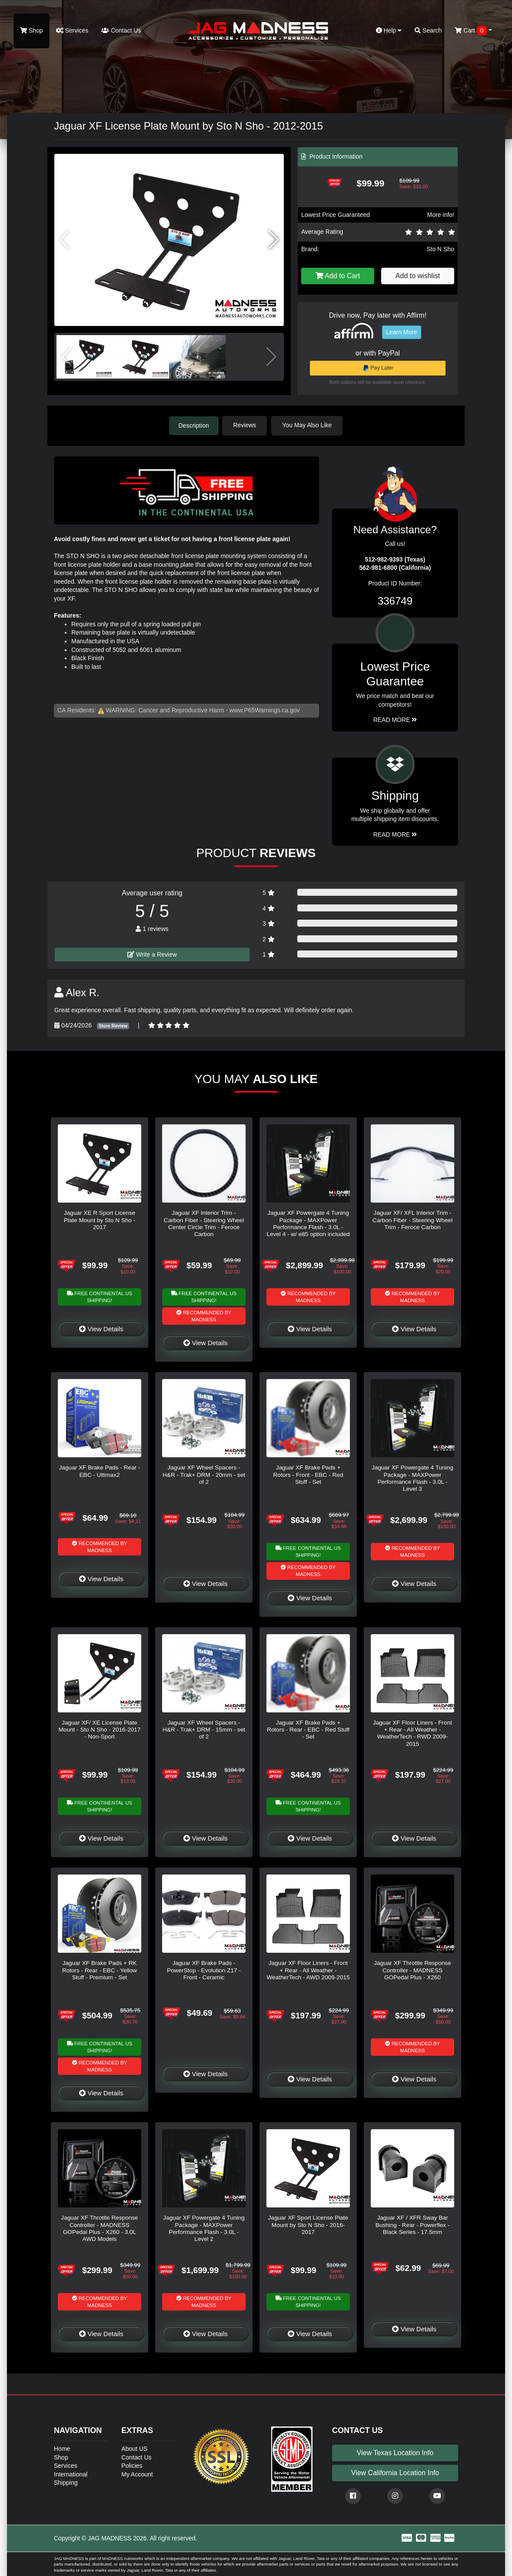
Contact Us (121, 30)
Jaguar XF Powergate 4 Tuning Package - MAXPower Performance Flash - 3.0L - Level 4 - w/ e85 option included (307, 1223)
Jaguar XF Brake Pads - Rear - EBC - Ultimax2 (99, 1470)
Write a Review (152, 953)
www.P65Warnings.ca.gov (264, 709)
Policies (131, 2465)
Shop (31, 30)
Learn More (401, 332)
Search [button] (428, 30)
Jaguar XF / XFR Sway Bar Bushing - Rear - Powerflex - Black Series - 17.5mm (413, 2224)
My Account (137, 2473)
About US (134, 2448)
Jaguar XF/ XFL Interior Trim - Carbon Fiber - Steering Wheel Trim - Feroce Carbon (412, 1219)
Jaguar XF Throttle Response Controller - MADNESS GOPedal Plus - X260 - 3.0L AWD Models (99, 2228)
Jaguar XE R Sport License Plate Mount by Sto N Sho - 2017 (100, 1219)
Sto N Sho (440, 249)
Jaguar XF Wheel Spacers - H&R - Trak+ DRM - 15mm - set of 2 (204, 1728)
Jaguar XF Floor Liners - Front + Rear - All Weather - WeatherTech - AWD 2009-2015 (307, 1969)
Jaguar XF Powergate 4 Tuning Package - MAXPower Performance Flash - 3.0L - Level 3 (412, 1478)
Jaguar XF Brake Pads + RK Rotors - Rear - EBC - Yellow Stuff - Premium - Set (99, 1969)
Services (72, 30)
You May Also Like (309, 425)
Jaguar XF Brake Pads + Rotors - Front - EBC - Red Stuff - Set (308, 1474)
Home (62, 2448)
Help (389, 30)
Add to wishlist (418, 275)
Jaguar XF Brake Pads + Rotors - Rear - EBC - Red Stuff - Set (308, 1728)
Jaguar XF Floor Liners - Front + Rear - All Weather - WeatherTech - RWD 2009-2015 (412, 1732)
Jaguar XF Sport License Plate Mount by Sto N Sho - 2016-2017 (308, 2224)
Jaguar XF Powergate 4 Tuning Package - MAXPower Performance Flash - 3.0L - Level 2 (203, 2228)
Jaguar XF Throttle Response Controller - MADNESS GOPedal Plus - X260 (412, 1969)
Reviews (246, 425)
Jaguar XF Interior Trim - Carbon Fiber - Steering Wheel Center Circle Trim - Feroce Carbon (204, 1223)
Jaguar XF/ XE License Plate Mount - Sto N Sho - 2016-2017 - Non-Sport (100, 1728)
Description (194, 425)
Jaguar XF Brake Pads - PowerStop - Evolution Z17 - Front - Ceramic (204, 1969)
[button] (273, 239)
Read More (395, 719)
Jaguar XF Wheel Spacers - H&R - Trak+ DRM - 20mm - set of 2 (204, 1474)
